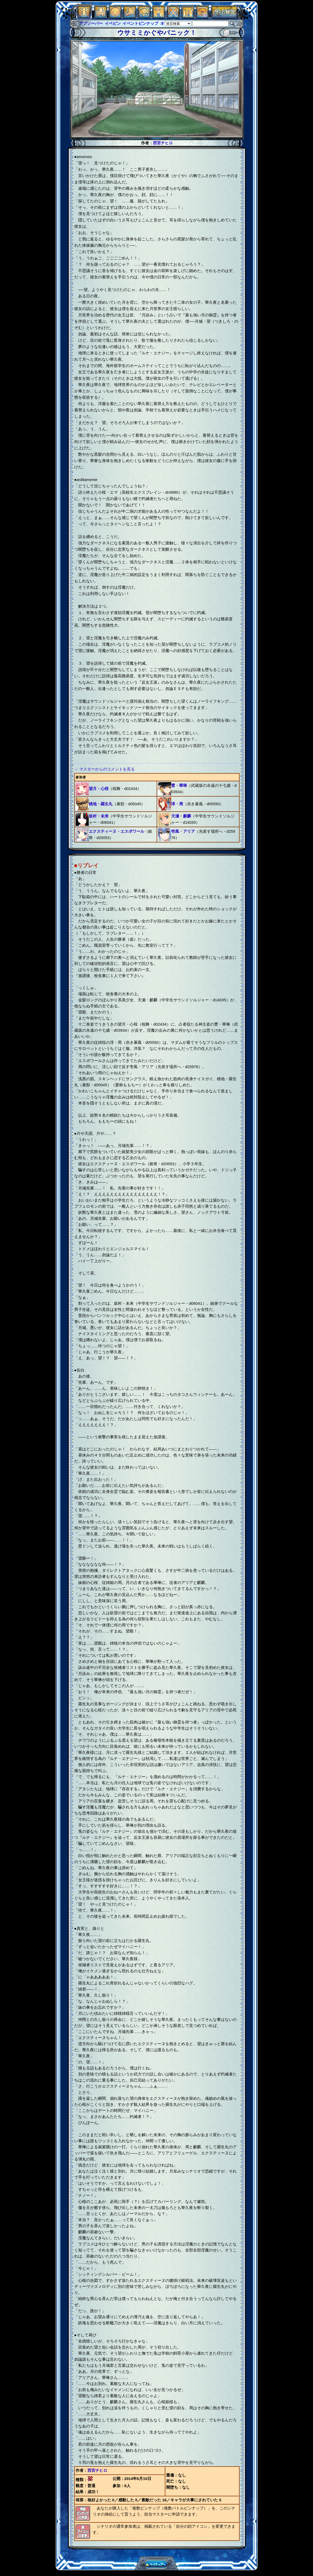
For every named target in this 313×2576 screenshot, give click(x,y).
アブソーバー (91, 23)
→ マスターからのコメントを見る (104, 769)
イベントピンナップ (140, 23)
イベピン (113, 23)
